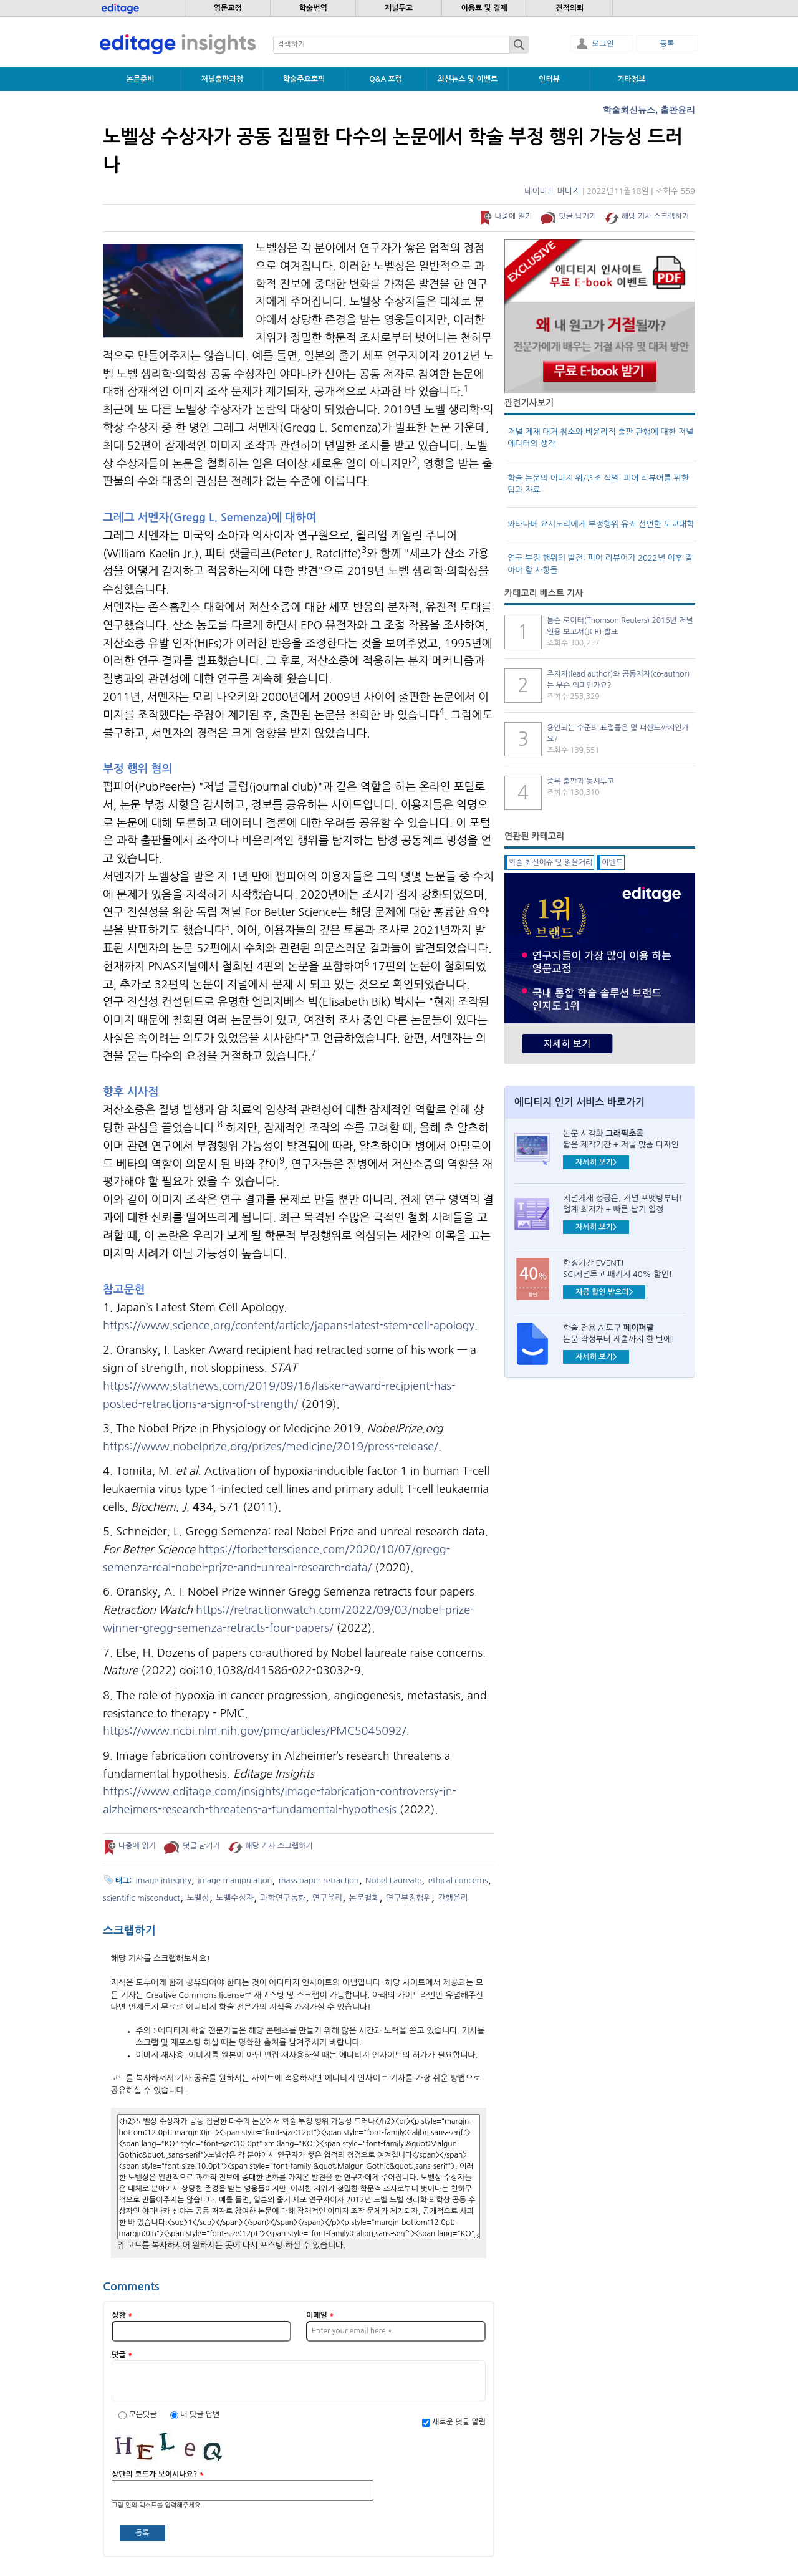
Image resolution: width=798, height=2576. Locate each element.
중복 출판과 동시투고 (580, 781)
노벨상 (197, 1898)
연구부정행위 (408, 1898)
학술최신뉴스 (629, 110)
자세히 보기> (596, 1162)
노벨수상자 (235, 1898)
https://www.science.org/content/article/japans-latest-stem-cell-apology (288, 1325)
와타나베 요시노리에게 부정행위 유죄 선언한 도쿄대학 (600, 524)
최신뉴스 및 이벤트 (467, 79)
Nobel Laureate (393, 1880)
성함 (122, 2315)
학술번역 (313, 8)
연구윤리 (327, 1898)
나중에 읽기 (513, 216)
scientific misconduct (141, 1898)
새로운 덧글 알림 (459, 2422)
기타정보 (631, 79)
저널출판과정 (222, 79)
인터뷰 (549, 79)
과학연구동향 (282, 1898)
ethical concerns (458, 1880)
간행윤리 (453, 1898)
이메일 (320, 2315)
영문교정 (228, 8)
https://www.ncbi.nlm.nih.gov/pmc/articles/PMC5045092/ (254, 1731)
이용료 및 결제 (484, 8)
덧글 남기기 (578, 216)
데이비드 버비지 (552, 191)
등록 (667, 43)
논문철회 (364, 1898)
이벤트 (612, 862)
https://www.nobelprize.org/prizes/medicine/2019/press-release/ (270, 1446)
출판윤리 (677, 110)
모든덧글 (143, 2414)
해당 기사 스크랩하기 (655, 216)
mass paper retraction (319, 1880)
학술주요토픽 (304, 79)
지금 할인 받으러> (604, 1292)
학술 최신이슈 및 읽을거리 (550, 862)
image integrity (163, 1880)
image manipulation (235, 1880)
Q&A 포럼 (385, 79)
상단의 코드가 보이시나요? (158, 2474)
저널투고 (399, 8)
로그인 (603, 43)
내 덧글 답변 (199, 2414)
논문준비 (141, 79)
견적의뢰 (569, 8)
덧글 (122, 2354)
